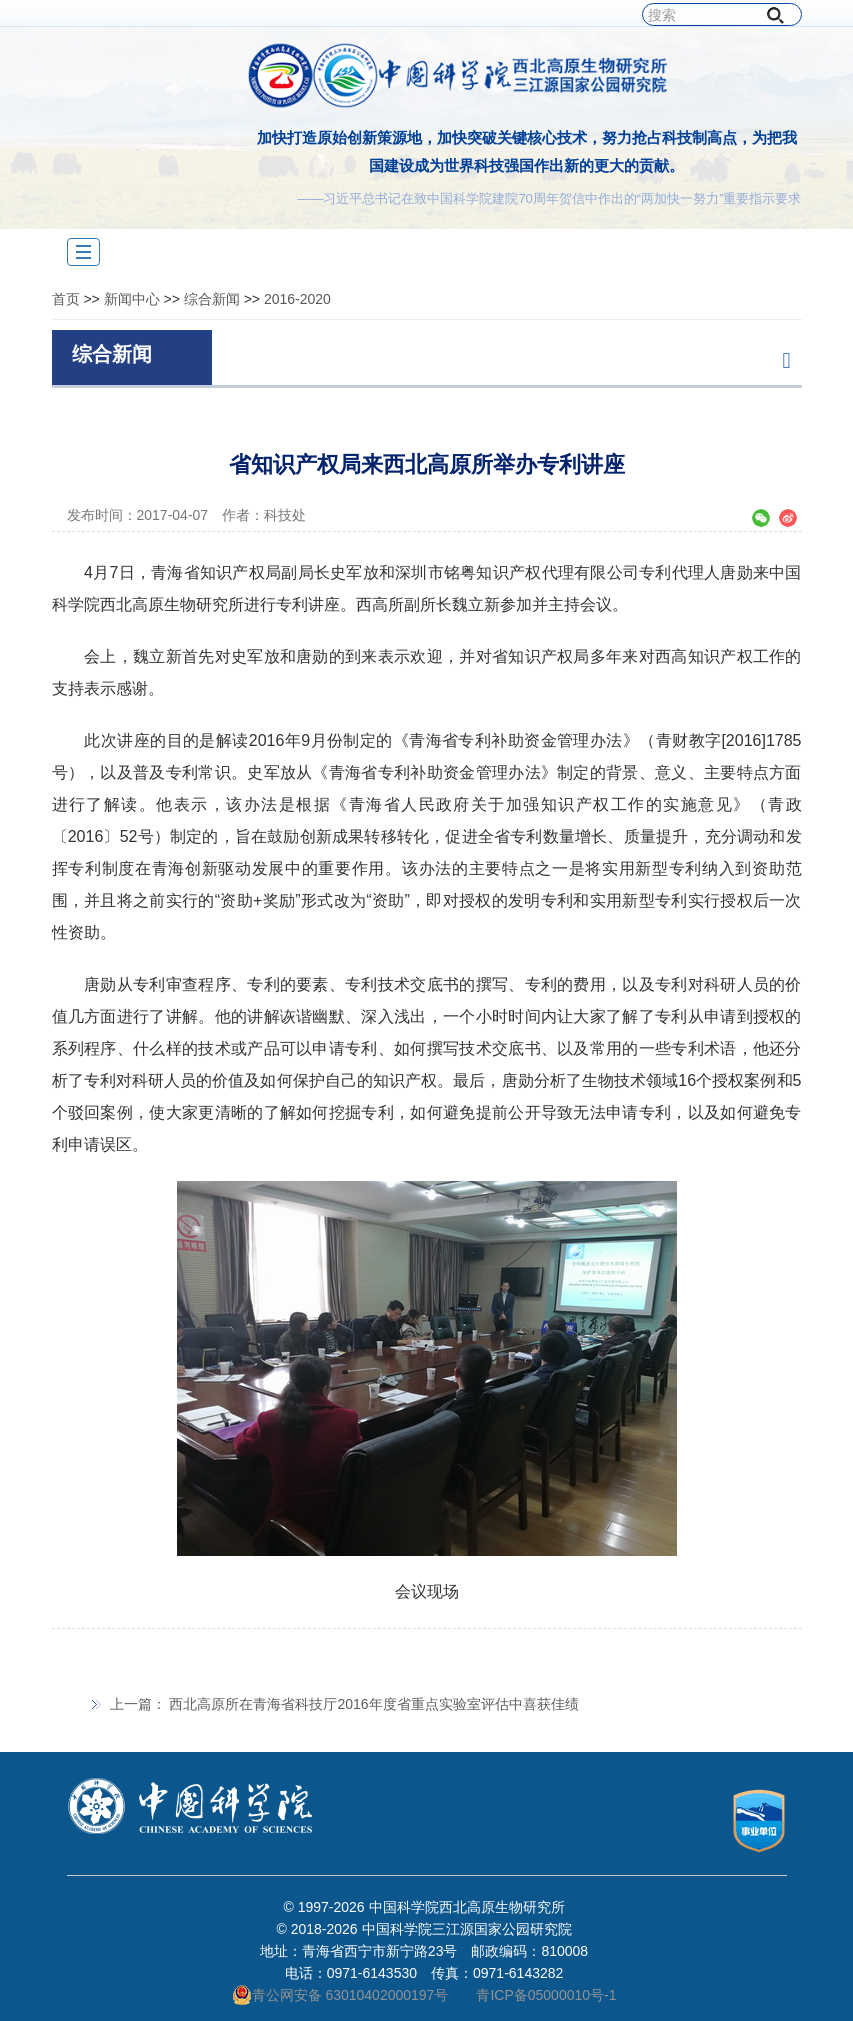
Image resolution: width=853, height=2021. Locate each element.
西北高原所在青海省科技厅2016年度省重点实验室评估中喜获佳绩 (373, 1704)
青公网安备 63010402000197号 (340, 1995)
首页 (66, 299)
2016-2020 (297, 299)
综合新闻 (212, 299)
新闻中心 (132, 299)
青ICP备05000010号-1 (546, 1995)
